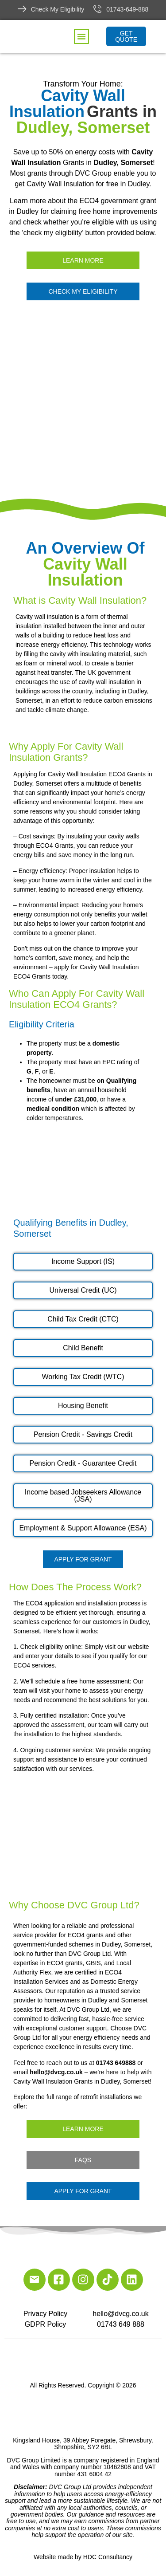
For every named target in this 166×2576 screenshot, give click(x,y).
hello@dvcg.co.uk (121, 2313)
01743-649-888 (127, 9)
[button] (81, 36)
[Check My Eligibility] (22, 8)
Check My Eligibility (58, 9)
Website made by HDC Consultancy (83, 2556)
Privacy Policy (45, 2313)
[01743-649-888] (97, 8)
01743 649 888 (120, 2324)
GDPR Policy (45, 2324)
